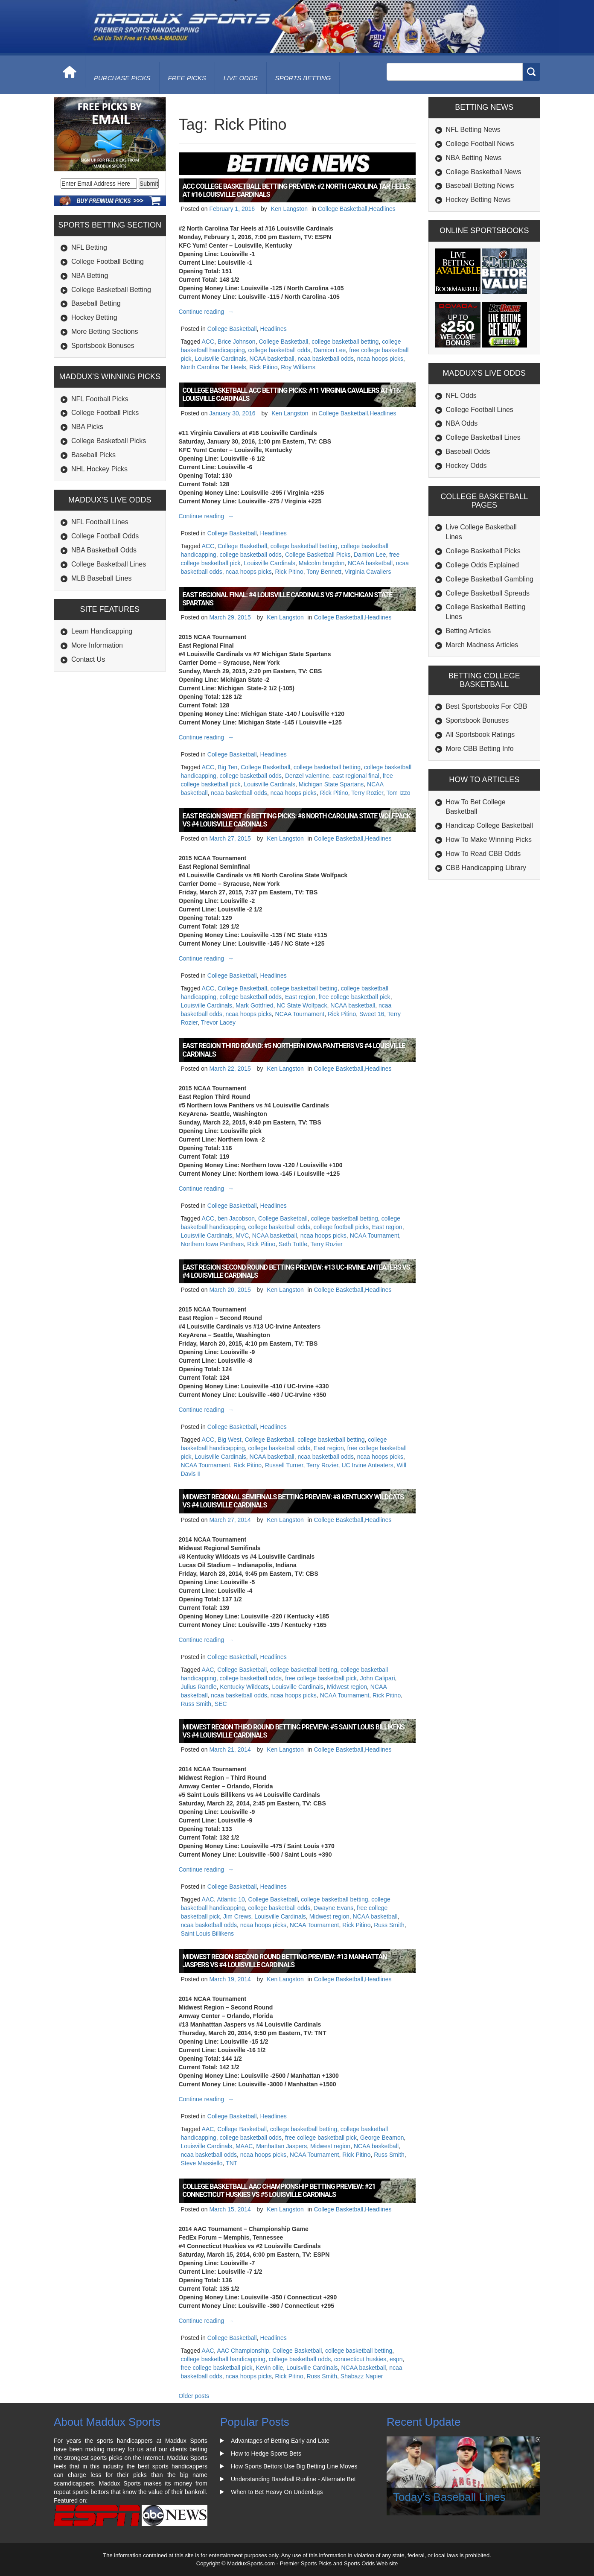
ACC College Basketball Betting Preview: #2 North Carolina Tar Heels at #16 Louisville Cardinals (296, 190)
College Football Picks (105, 412)
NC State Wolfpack (302, 1005)
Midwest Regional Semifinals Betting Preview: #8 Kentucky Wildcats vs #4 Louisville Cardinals (293, 1501)
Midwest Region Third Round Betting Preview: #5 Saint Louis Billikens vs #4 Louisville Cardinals (294, 1731)
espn (396, 2359)
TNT (231, 2163)
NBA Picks (87, 426)
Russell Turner (284, 1465)
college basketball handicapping (223, 2359)
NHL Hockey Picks (99, 469)
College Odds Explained (482, 565)
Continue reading (207, 311)
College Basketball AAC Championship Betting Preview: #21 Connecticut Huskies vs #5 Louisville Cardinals (279, 2190)
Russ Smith (196, 1703)
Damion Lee (330, 350)
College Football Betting (107, 261)
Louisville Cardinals (220, 358)
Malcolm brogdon (321, 563)
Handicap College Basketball (489, 825)
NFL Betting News (473, 129)
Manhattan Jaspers (281, 2146)
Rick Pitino (263, 367)
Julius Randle (199, 1686)
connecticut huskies (360, 2359)
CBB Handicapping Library (486, 867)
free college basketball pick (354, 996)
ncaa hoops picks (380, 358)
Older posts (194, 2395)
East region (300, 996)
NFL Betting (89, 247)
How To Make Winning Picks (489, 839)
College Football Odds (105, 536)
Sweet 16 (371, 1014)
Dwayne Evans (333, 1907)
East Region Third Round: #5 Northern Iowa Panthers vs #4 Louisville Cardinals (294, 1050)
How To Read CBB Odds (483, 853)
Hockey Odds (466, 465)
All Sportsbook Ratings (480, 734)
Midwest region (347, 1686)
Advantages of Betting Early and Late (280, 2440)
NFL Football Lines (99, 522)
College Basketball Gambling (489, 579)
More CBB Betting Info (480, 748)
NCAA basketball (272, 358)
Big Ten (227, 767)
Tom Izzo (399, 792)
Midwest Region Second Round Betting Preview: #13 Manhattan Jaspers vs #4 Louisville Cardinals (285, 1961)
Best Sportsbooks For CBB (486, 706)
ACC (208, 341)
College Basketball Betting (111, 289)
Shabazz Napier (362, 2376)
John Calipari (377, 1678)
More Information (97, 645)
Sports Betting (303, 78)
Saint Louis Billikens (207, 1933)
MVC (242, 1235)
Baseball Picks (93, 455)
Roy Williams (298, 367)
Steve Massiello (202, 2163)
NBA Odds (462, 423)
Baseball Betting (96, 303)
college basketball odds (279, 350)
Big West (230, 1439)
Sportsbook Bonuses (102, 345)
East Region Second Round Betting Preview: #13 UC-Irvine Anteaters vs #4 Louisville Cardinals (296, 1271)
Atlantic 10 (231, 1899)
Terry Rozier (367, 792)
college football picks (341, 1227)
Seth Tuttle (293, 1244)
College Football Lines (479, 409)
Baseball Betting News (480, 185)
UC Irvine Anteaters (367, 1465)
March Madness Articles (482, 644)
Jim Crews (237, 1916)
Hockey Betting (94, 317)
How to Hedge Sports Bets (266, 2453)
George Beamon (382, 2137)
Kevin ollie (269, 2367)
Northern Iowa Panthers (212, 1244)
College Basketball (342, 208)
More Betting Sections (104, 331)
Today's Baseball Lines (449, 2497)
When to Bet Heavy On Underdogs (277, 2491)
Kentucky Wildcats (244, 1686)
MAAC (244, 2146)
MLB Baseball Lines (101, 578)
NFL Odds (461, 395)
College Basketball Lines (108, 564)
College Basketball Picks (108, 440)
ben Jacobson (236, 1218)
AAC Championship (243, 2350)
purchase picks (122, 78)
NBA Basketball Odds (104, 550)
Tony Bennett (323, 571)
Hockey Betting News (478, 199)
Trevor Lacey (218, 1022)
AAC (208, 1669)
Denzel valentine (307, 775)
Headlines (382, 208)
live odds (241, 78)
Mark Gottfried (255, 1005)
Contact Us (88, 659)
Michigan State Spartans (331, 784)
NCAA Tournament (300, 1014)
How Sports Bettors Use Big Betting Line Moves (294, 2466)
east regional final (355, 775)
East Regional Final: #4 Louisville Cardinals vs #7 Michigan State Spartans (288, 599)
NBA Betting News (474, 157)
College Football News (480, 143)
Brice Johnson (237, 341)
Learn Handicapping (101, 631)
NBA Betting (89, 275)
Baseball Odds (468, 451)
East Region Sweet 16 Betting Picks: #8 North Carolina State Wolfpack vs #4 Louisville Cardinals (297, 820)
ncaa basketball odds (325, 358)
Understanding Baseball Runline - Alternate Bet (293, 2479)
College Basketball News (483, 171)
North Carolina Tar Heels (213, 367)
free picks (187, 78)
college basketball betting (345, 341)
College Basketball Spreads (488, 593)
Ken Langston (289, 208)
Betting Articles (468, 630)
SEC (221, 1703)
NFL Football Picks (99, 399)
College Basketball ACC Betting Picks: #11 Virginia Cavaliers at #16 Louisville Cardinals (291, 394)
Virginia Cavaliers (368, 571)
